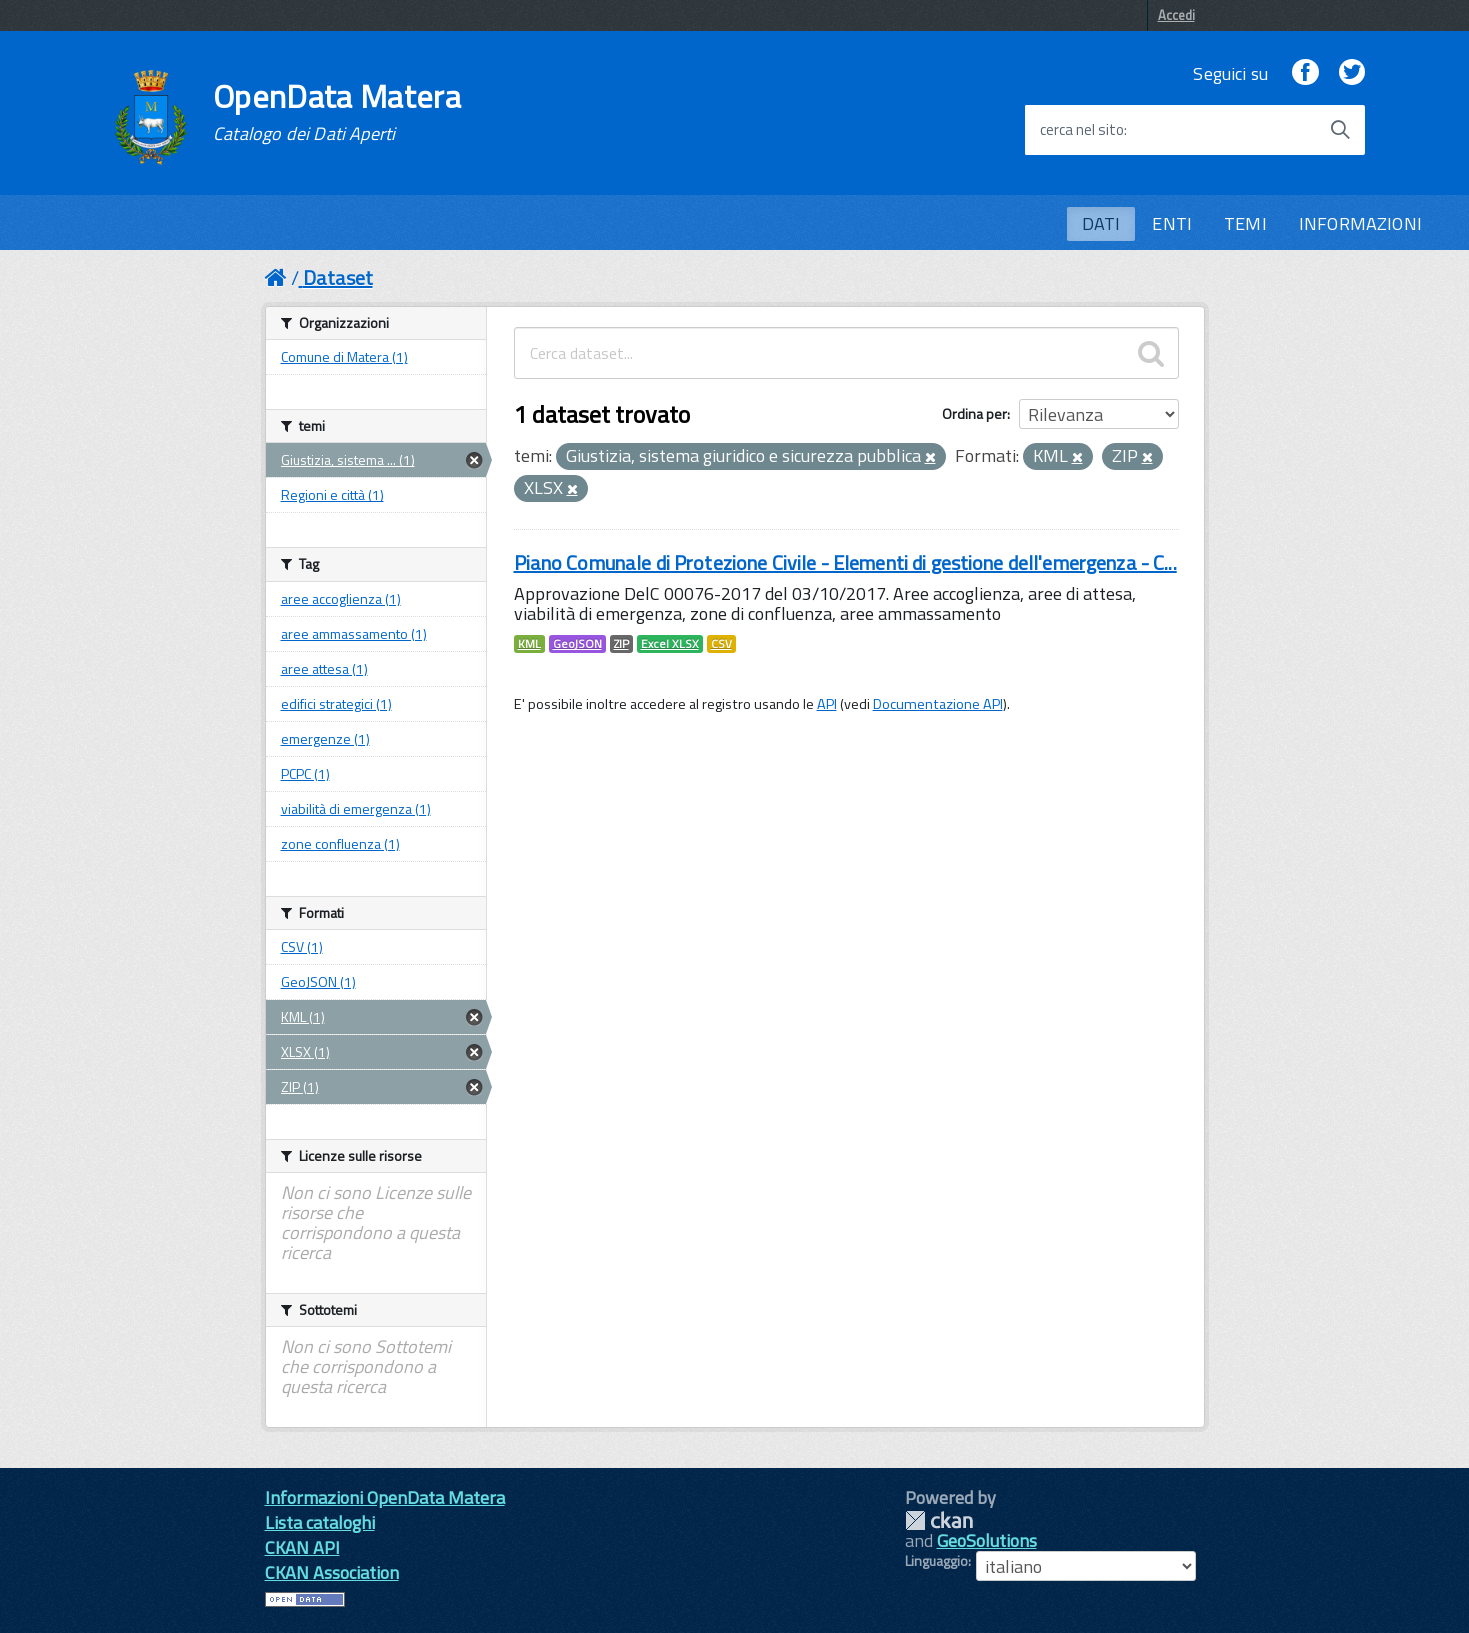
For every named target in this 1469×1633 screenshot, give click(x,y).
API (827, 704)
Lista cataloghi (320, 1522)
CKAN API (302, 1547)
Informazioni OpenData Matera (385, 1497)
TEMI (1245, 223)
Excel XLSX (670, 644)
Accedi (1176, 15)
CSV (721, 644)
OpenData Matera (337, 112)
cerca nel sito (1082, 130)
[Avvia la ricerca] (1340, 130)
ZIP (621, 644)
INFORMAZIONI (1360, 223)
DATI (1101, 223)
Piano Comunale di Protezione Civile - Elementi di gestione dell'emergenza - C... (845, 562)
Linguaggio (936, 1561)
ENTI (1172, 223)
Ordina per (974, 413)
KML (529, 644)
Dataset (338, 277)
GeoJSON (577, 644)
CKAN (939, 1520)
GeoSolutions (987, 1540)
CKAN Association (332, 1572)
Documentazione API (938, 704)
